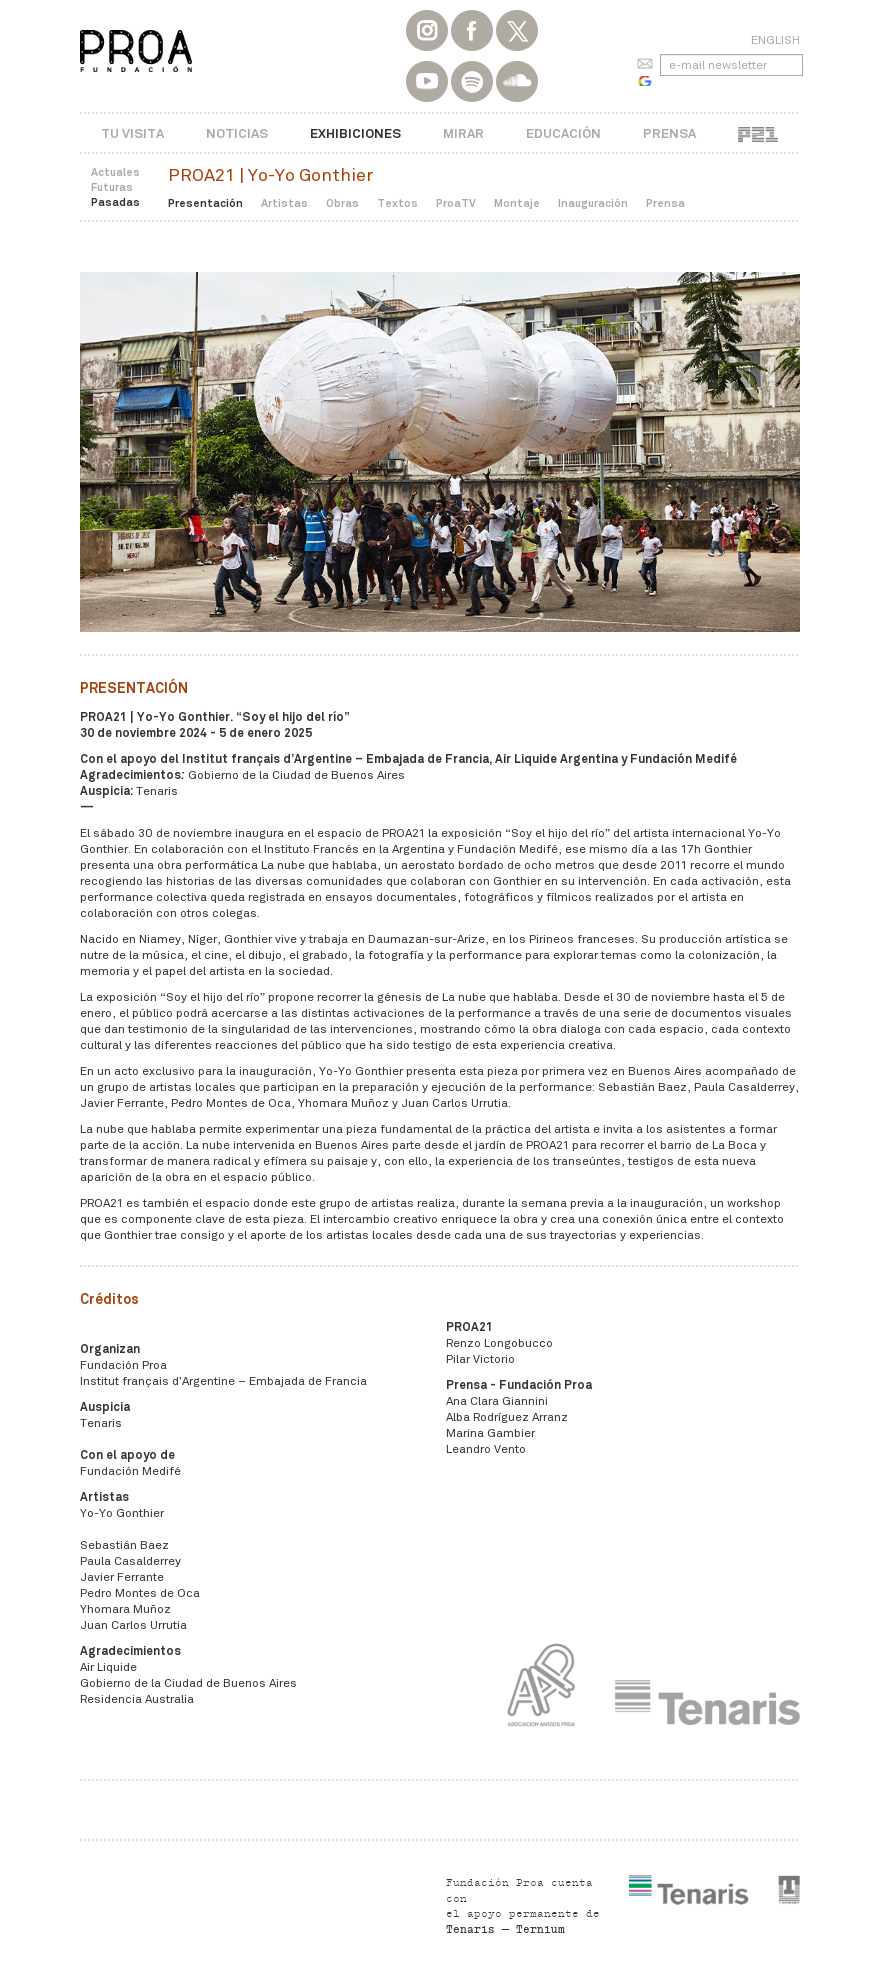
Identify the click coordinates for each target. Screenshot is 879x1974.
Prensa (669, 133)
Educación (563, 133)
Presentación (205, 203)
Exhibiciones (355, 133)
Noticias (237, 133)
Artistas (284, 203)
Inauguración (593, 203)
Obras (342, 203)
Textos (397, 203)
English (775, 40)
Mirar (463, 133)
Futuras (112, 187)
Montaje (517, 203)
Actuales (115, 172)
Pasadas (115, 202)
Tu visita (132, 133)
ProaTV (456, 203)
